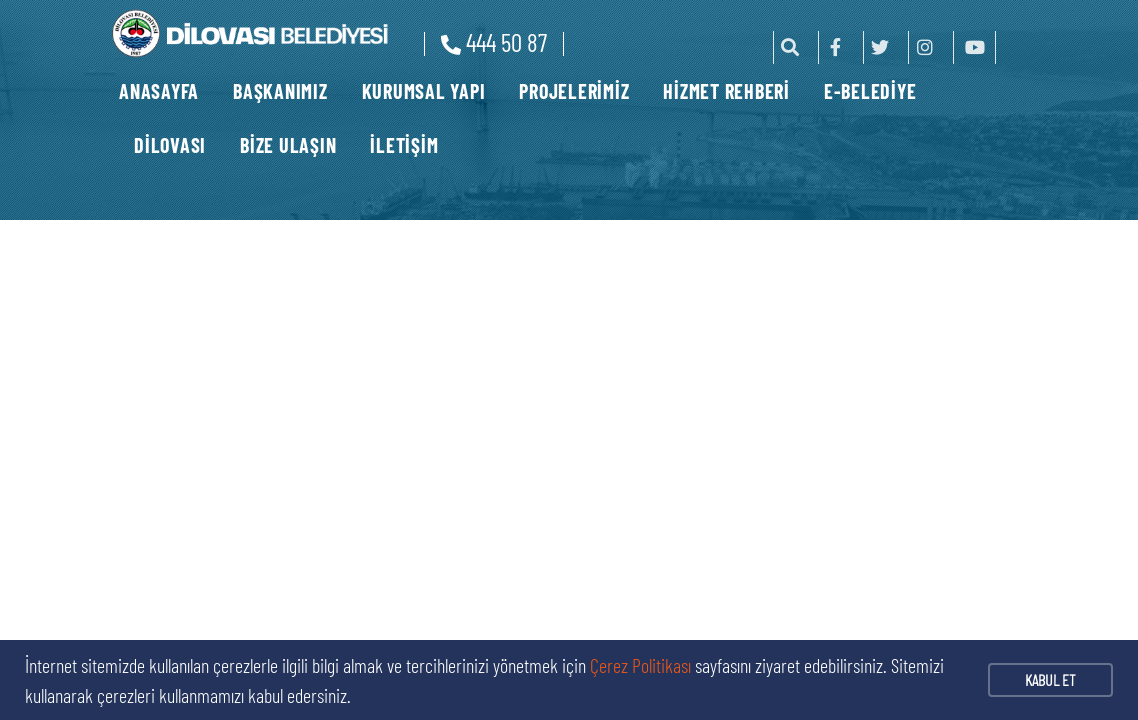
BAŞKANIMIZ (280, 91)
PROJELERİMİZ (574, 91)
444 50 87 (494, 42)
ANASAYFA (159, 91)
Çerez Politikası (640, 665)
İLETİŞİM (404, 145)
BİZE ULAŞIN (288, 145)
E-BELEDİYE (870, 91)
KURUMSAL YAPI (424, 91)
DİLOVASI (170, 145)
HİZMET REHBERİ (726, 91)
